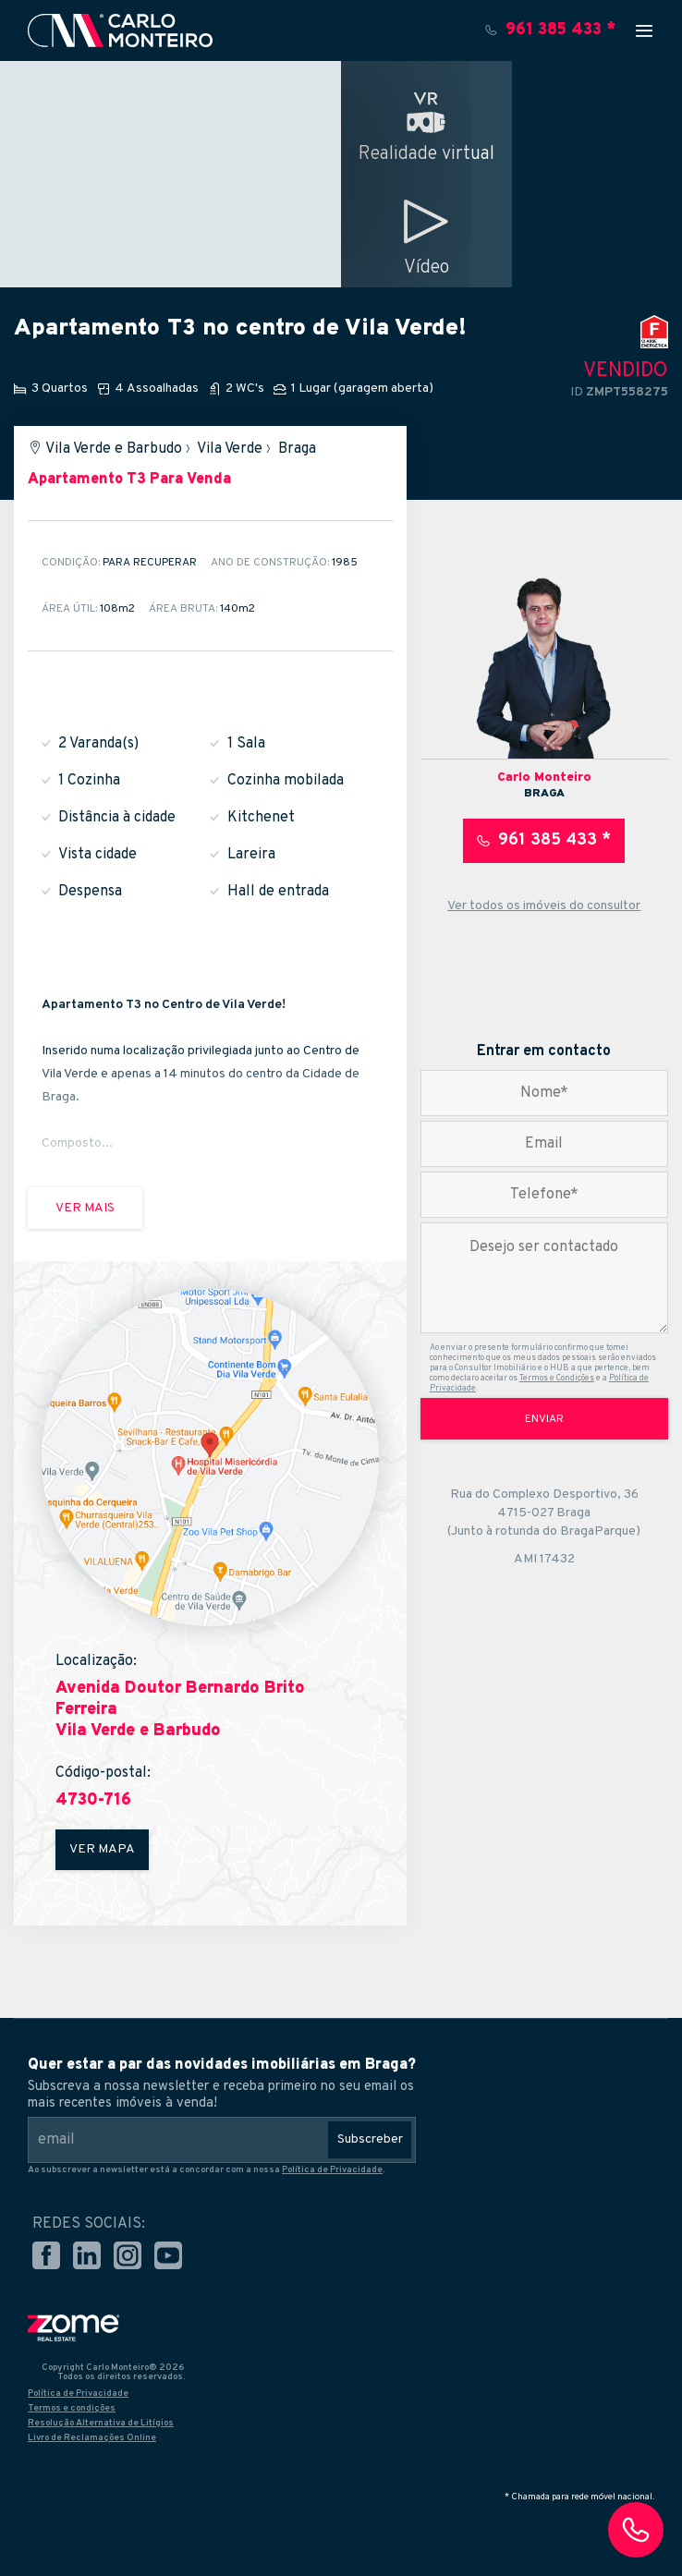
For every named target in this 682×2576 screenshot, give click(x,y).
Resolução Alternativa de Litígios (101, 2423)
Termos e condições (72, 2408)
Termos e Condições (556, 1378)
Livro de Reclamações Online (92, 2438)
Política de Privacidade (332, 2170)
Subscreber (370, 2139)
